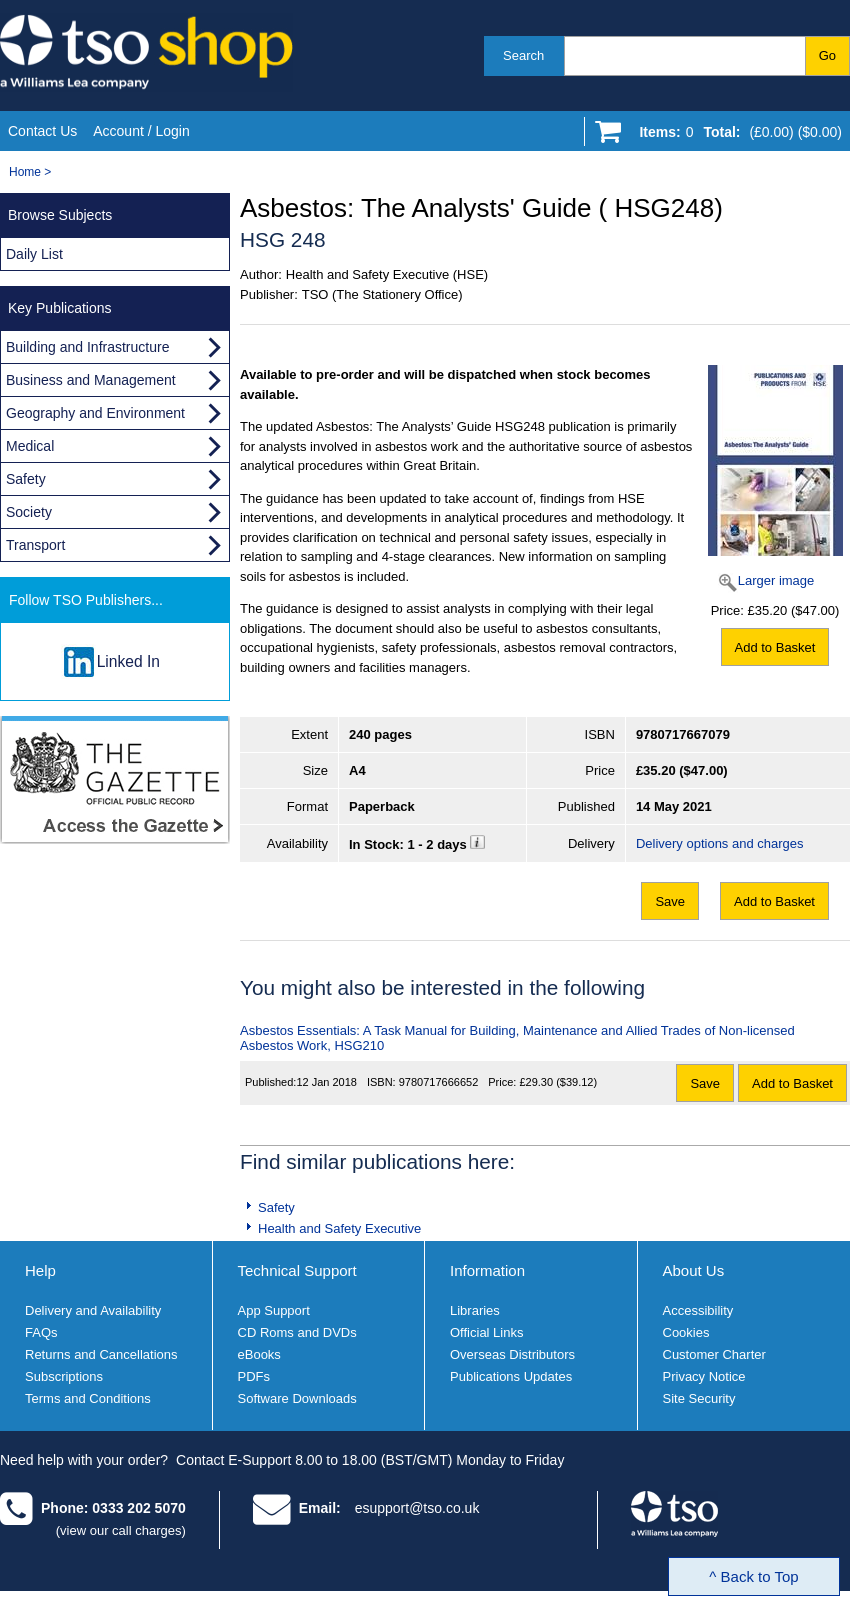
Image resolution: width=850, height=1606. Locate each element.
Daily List (34, 254)
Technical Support (297, 1270)
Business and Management (91, 380)
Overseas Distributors (512, 1354)
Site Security (699, 1398)
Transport (35, 545)
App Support (274, 1310)
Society (29, 512)
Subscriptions (64, 1376)
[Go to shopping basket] (735, 136)
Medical (30, 446)
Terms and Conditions (88, 1398)
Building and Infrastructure (87, 347)
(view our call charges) (121, 1530)
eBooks (259, 1354)
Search (523, 55)
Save (670, 901)
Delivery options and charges (720, 843)
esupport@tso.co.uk (417, 1508)
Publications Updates (511, 1376)
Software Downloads (297, 1398)
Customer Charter (714, 1354)
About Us (694, 1270)
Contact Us (42, 131)
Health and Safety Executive (339, 1228)
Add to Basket (775, 647)
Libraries (475, 1310)
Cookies (686, 1332)
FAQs (41, 1332)
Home (25, 172)
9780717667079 (683, 734)
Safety (276, 1207)
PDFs (254, 1376)
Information (487, 1270)
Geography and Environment (95, 413)
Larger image (776, 580)
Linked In (128, 661)
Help (40, 1270)
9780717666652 (439, 1082)
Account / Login (141, 131)
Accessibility (698, 1310)
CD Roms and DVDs (297, 1332)
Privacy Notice (704, 1376)
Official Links (486, 1332)
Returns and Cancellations (101, 1354)
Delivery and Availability (93, 1310)
